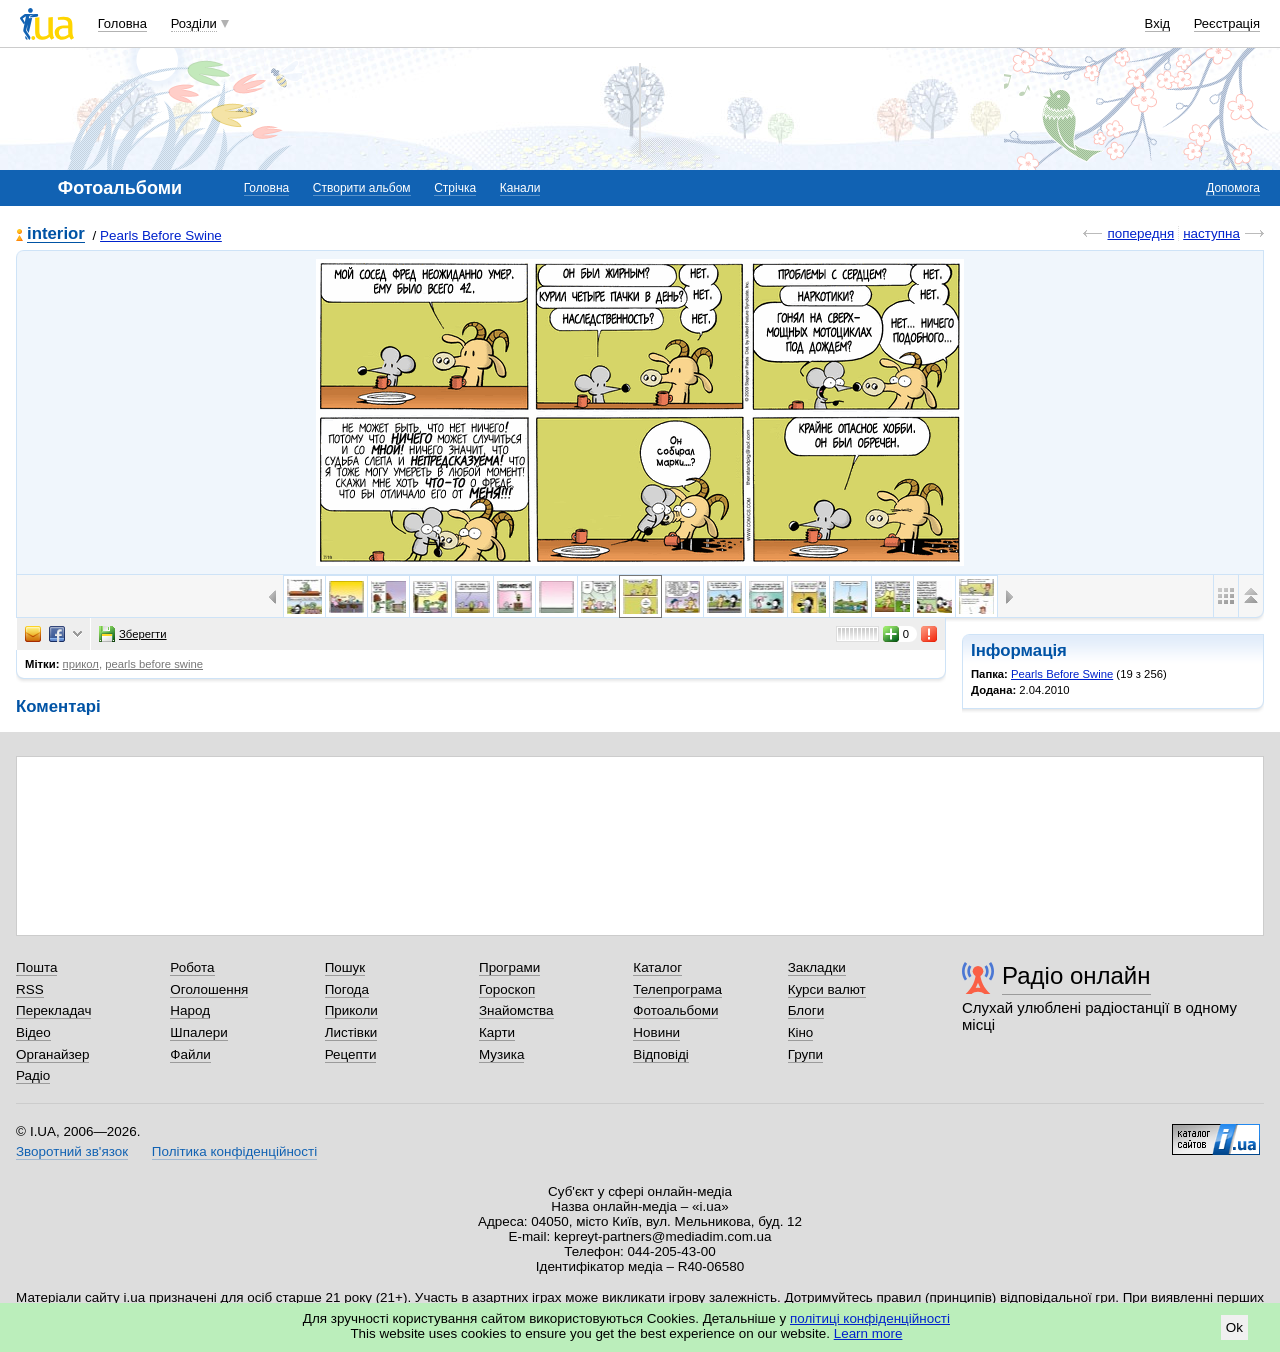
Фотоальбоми (675, 1010)
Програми (509, 967)
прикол (81, 664)
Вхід (1158, 23)
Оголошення (209, 989)
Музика (501, 1054)
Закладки (817, 967)
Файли (190, 1054)
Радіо (33, 1075)
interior (56, 234)
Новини (656, 1032)
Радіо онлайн (1076, 975)
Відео (33, 1032)
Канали (520, 188)
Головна (122, 23)
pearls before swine (154, 664)
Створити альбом (362, 188)
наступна (1211, 233)
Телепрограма (677, 989)
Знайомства (516, 1010)
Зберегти (133, 634)
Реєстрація (1227, 23)
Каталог (657, 967)
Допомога (1233, 188)
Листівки (351, 1032)
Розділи (194, 23)
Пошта (36, 967)
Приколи (351, 1010)
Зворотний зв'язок (72, 1151)
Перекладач (53, 1010)
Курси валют (827, 989)
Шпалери (198, 1032)
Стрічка (455, 188)
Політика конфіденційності (234, 1151)
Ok (1234, 1327)
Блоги (806, 1010)
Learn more (868, 1333)
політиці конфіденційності (870, 1318)
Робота (192, 967)
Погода (347, 989)
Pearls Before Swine (161, 235)
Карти (497, 1032)
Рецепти (351, 1054)
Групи (805, 1054)
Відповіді (661, 1054)
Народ (190, 1010)
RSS (30, 989)
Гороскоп (507, 989)
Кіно (801, 1032)
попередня (1140, 233)
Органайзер (52, 1054)
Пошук (345, 967)
